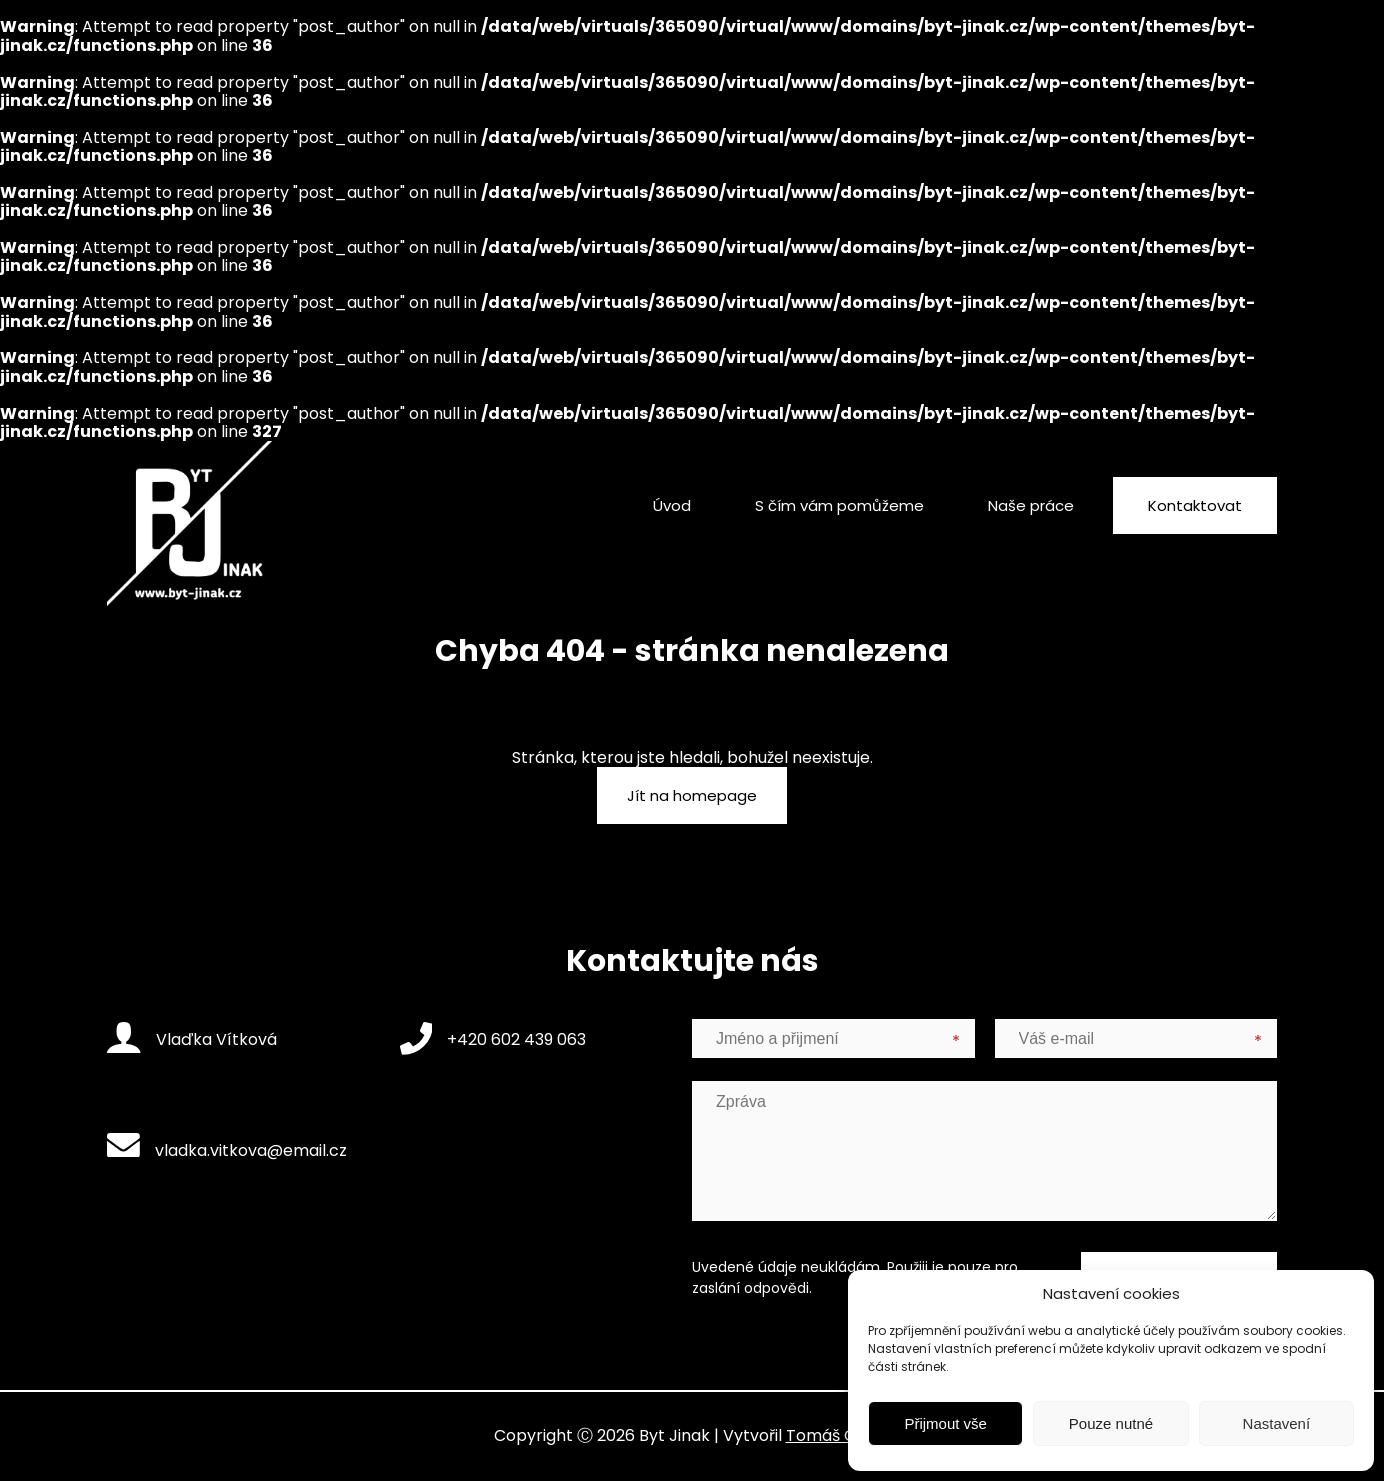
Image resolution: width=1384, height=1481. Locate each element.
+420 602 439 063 (493, 1038)
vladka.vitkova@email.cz (227, 1147)
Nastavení (1277, 1423)
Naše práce (1031, 505)
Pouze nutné (1111, 1423)
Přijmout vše (945, 1423)
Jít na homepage (692, 795)
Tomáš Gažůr (838, 1435)
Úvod (672, 505)
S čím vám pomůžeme (839, 505)
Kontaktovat (1195, 505)
